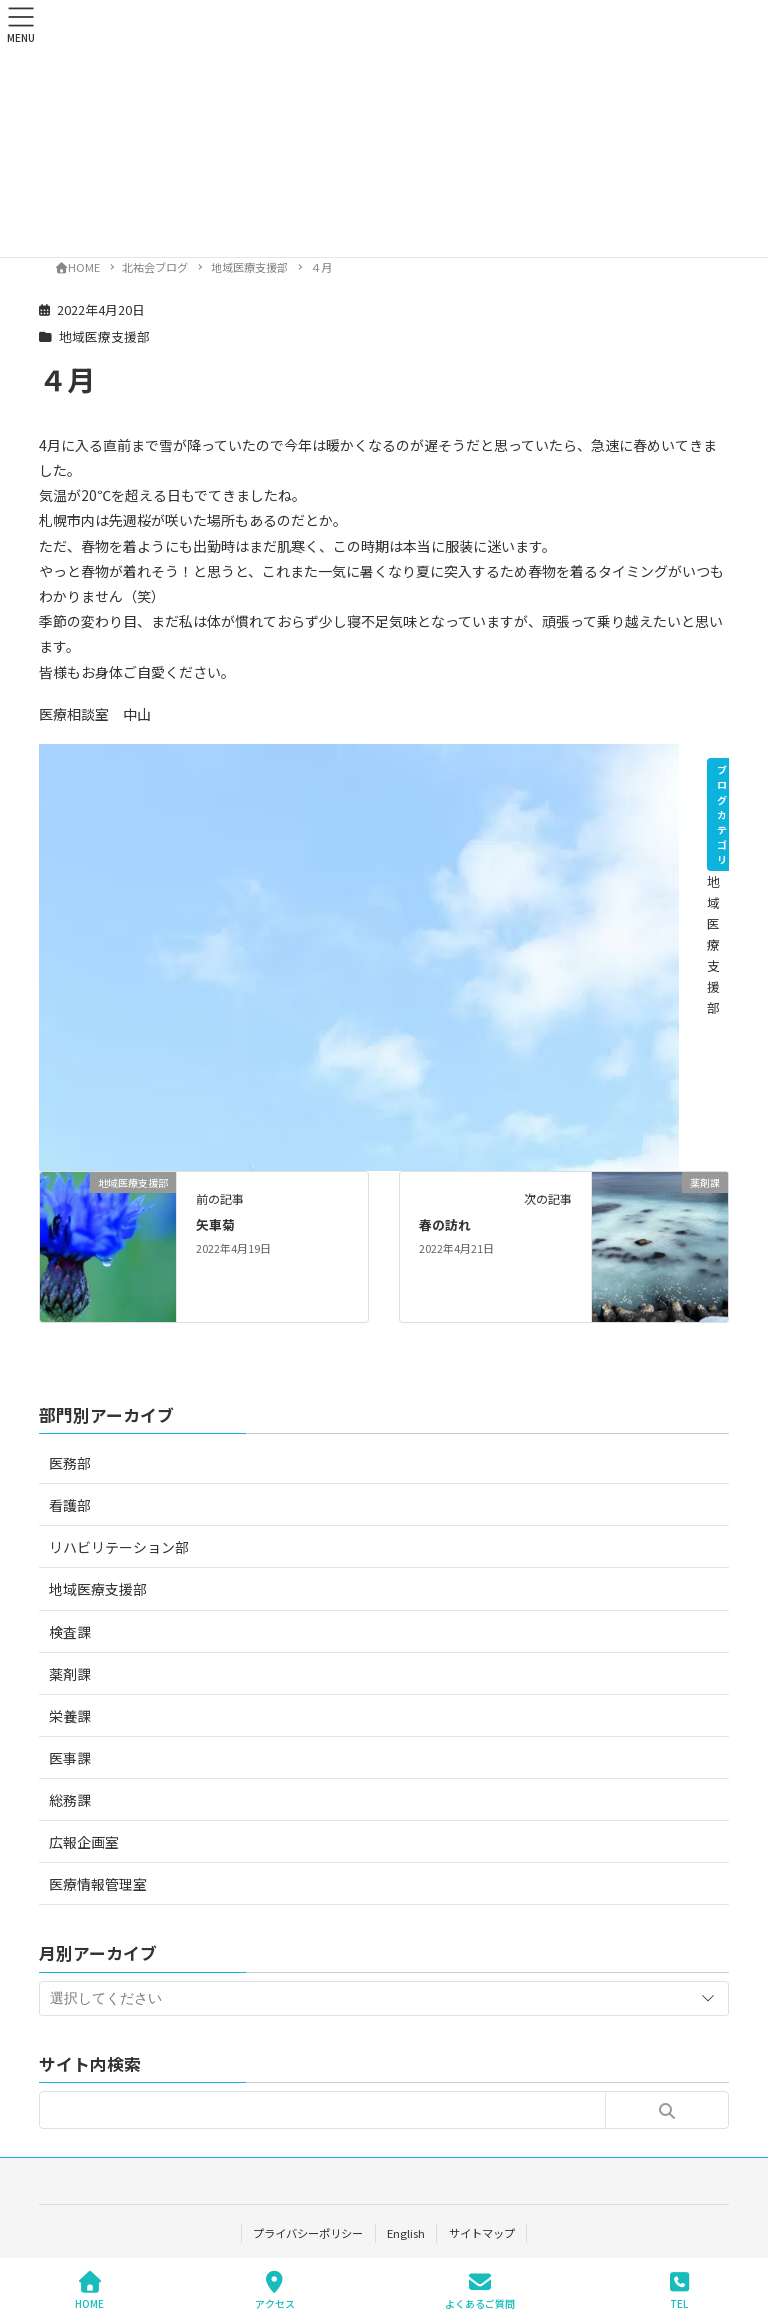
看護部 (70, 1505)
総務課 (70, 1800)
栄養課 (70, 1716)
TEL (679, 2290)
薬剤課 (70, 1674)
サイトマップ (482, 2233)
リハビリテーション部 (119, 1547)
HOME (89, 2290)
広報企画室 (84, 1842)
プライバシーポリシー (308, 2233)
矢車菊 (215, 1224)
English (406, 2233)
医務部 (70, 1463)
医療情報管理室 (98, 1884)
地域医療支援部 (104, 336)
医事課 (70, 1758)
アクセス (275, 2290)
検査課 (70, 1632)
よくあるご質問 (480, 2290)
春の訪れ (445, 1224)
